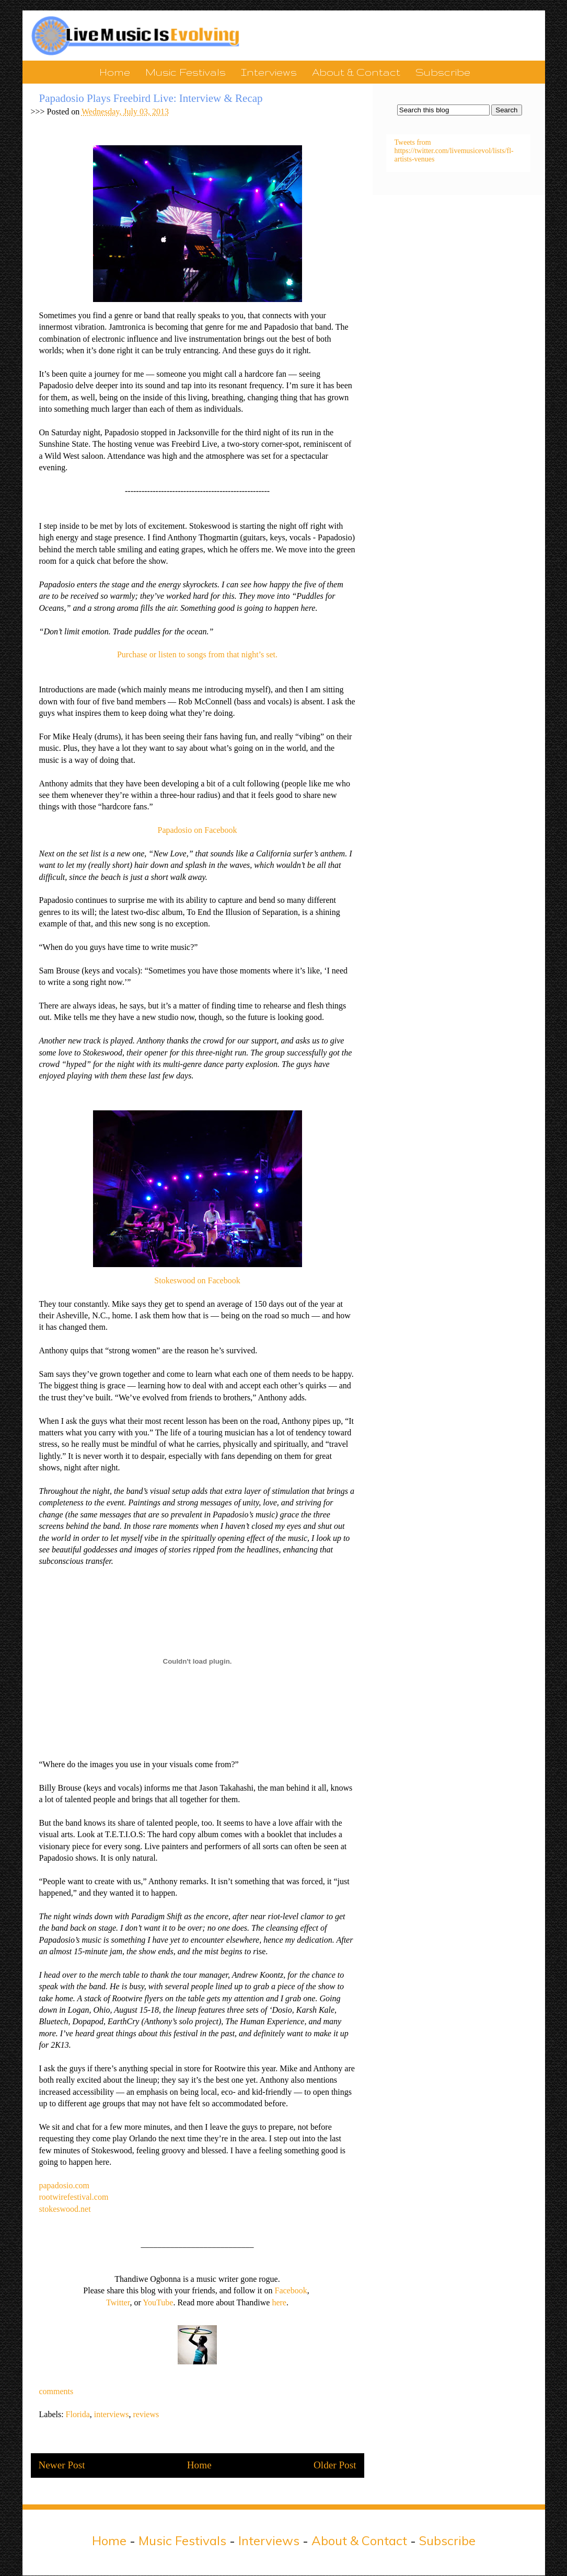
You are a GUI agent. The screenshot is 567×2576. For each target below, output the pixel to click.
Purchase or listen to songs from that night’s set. (197, 654)
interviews (111, 2414)
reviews (146, 2414)
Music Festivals (185, 72)
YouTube (158, 2302)
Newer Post (62, 2464)
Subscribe (442, 72)
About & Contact (356, 72)
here (279, 2302)
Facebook (290, 2290)
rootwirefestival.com (74, 2196)
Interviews (269, 72)
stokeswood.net (65, 2208)
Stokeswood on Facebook (197, 1280)
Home (114, 72)
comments (56, 2391)
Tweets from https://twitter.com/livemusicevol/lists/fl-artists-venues (454, 150)
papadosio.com (64, 2185)
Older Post (335, 2464)
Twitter (118, 2302)
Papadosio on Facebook (197, 830)
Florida (78, 2414)
